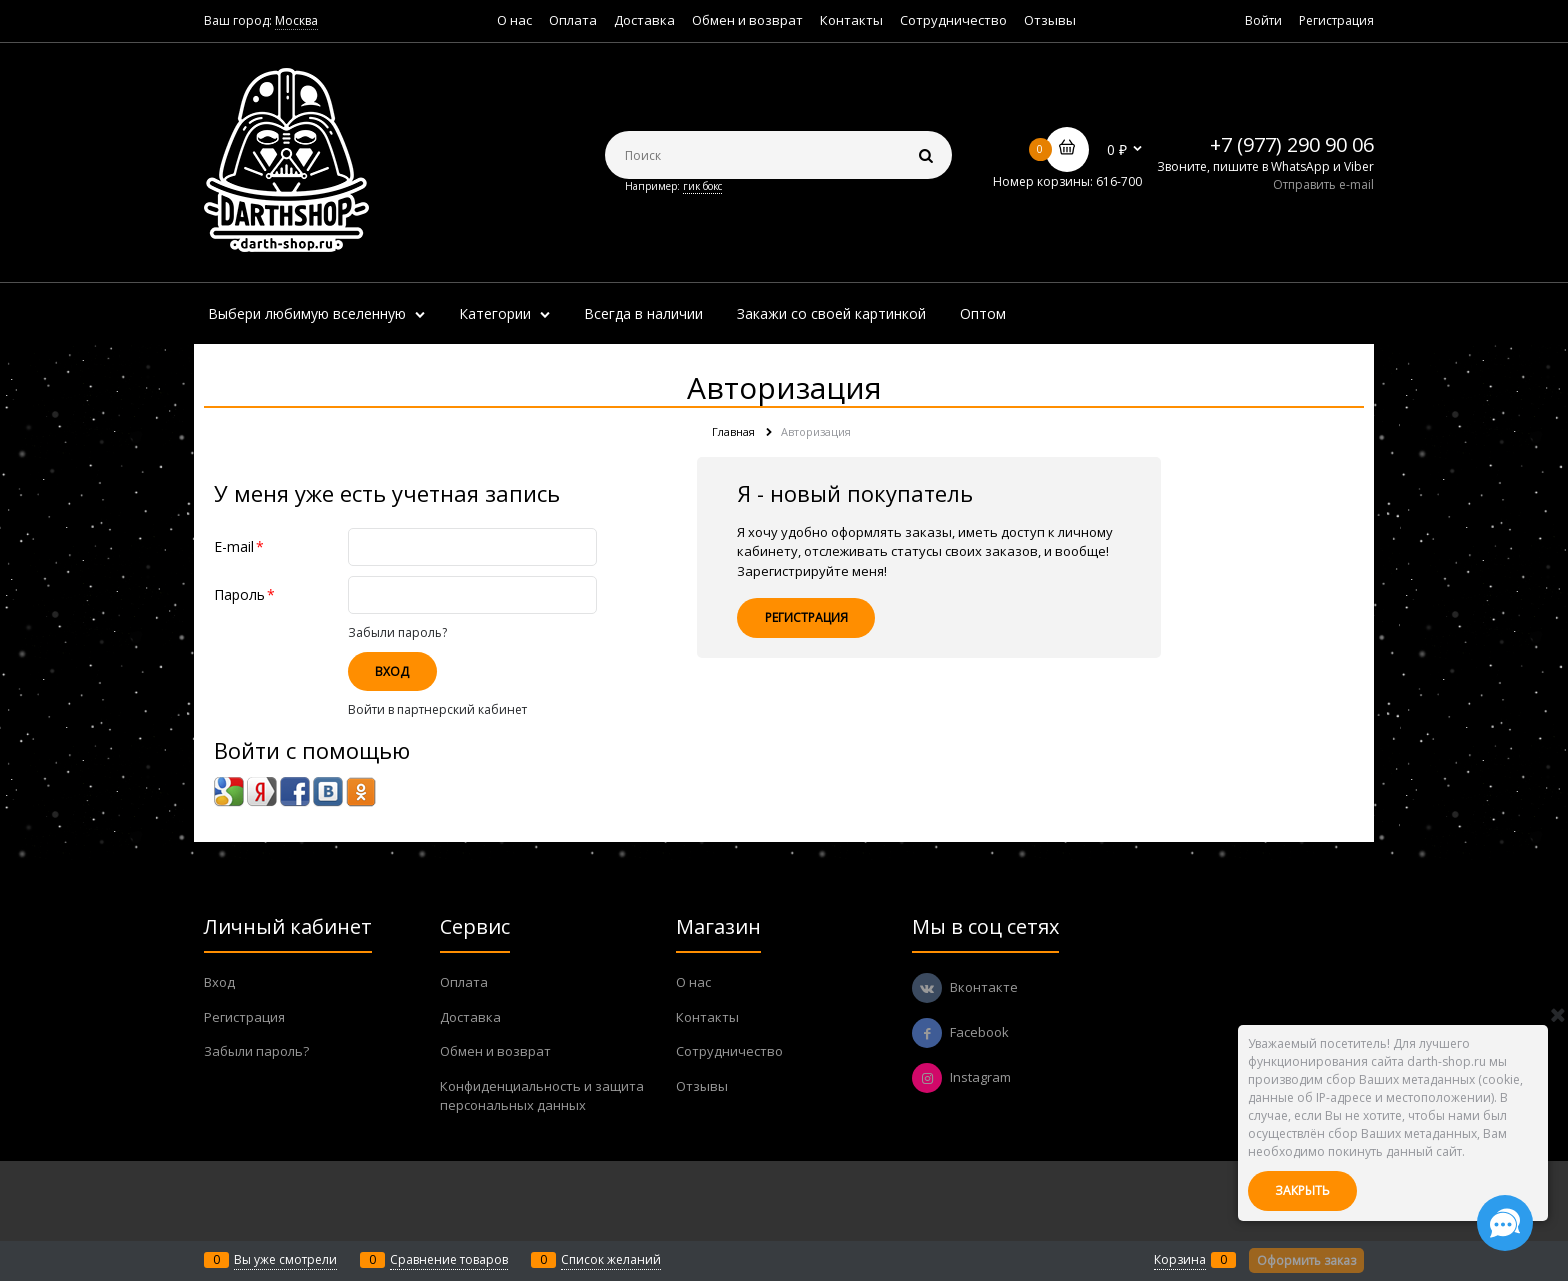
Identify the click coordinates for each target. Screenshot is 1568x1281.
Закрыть (1302, 1190)
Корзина (1180, 1259)
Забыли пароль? (397, 632)
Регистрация (1336, 20)
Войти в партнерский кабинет (437, 709)
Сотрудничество (953, 20)
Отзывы (1050, 20)
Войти (1263, 20)
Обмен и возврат (747, 20)
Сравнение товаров (449, 1259)
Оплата (573, 20)
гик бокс (702, 186)
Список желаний (611, 1259)
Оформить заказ (1306, 1260)
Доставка (644, 20)
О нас (514, 20)
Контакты (851, 20)
